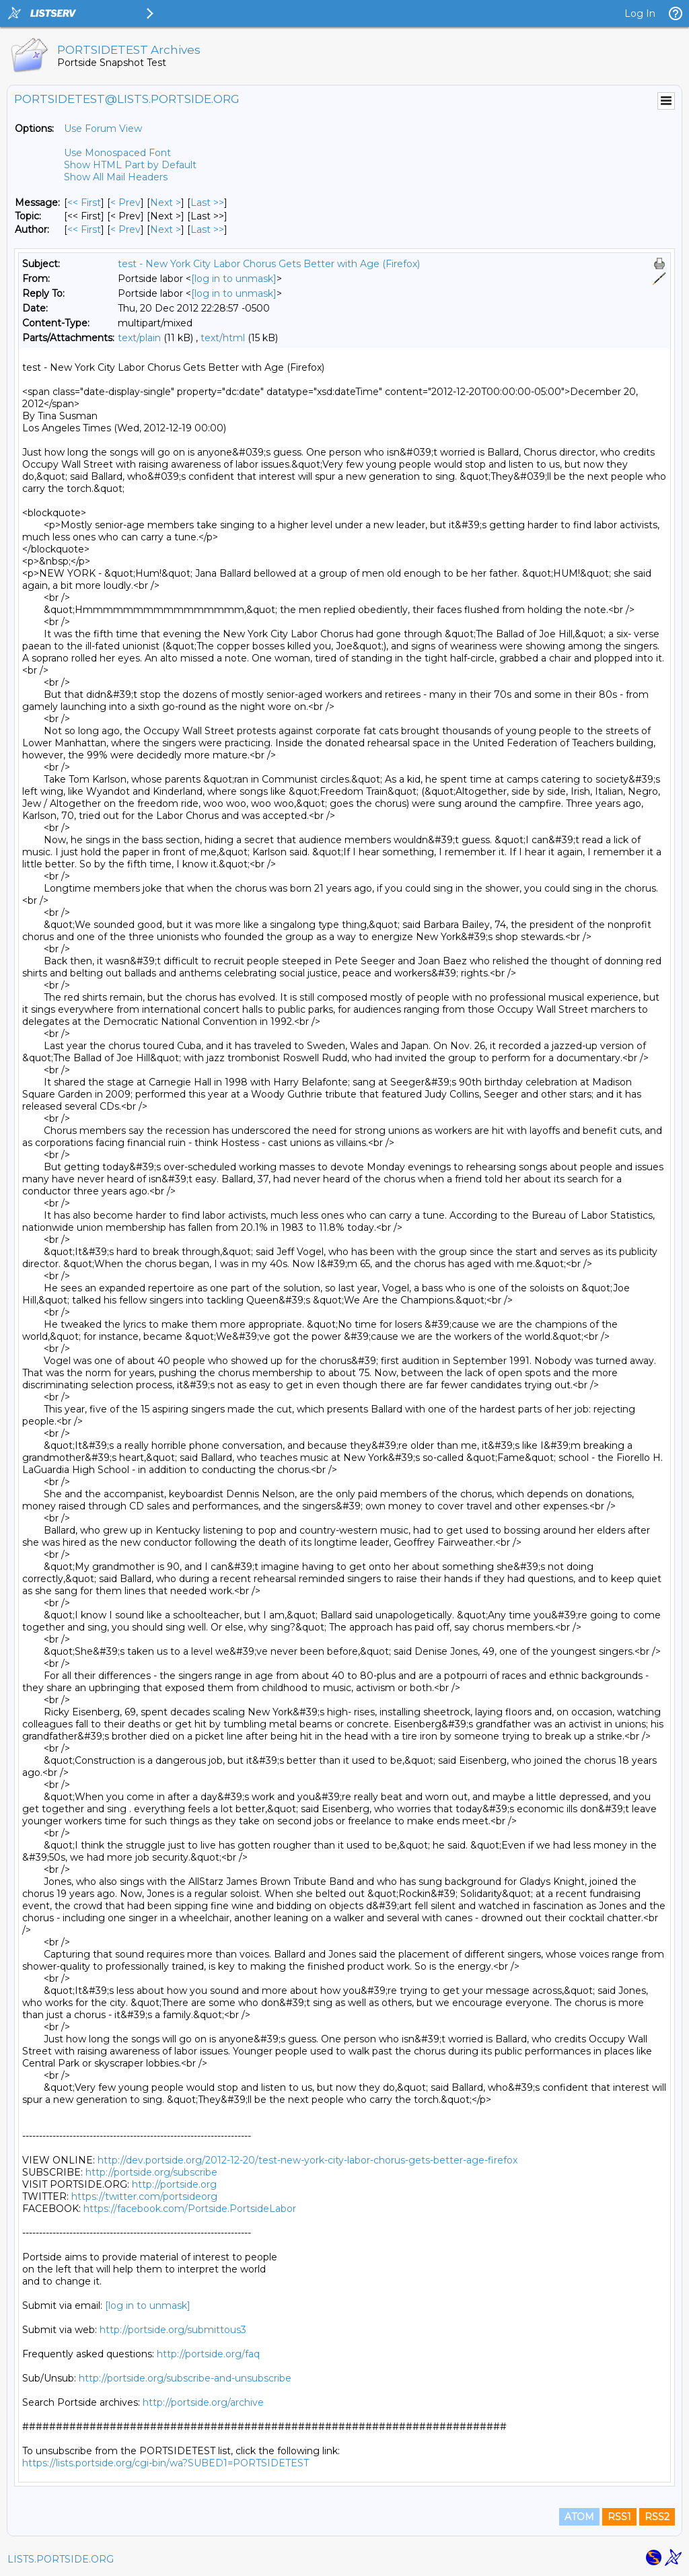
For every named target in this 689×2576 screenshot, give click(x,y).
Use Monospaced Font (117, 153)
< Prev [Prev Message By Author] (125, 229)
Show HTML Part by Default (130, 165)
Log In (639, 13)
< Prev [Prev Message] (125, 202)
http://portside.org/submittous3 (173, 2330)
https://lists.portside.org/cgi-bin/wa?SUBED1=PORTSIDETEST (165, 2463)
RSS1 (619, 2517)
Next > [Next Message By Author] (165, 229)
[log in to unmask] (234, 279)
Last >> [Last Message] (207, 202)
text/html (223, 338)
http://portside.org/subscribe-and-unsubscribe (185, 2378)
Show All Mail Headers (116, 177)
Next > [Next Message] (165, 202)
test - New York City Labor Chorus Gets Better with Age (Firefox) (269, 264)
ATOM (579, 2517)
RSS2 (657, 2517)
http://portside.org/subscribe (151, 2172)
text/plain (139, 338)
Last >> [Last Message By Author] (207, 229)
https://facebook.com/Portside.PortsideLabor (189, 2209)
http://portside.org (174, 2184)
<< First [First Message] (84, 202)
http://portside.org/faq (208, 2354)
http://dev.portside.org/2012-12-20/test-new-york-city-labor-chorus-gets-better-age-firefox (307, 2160)
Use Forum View (103, 128)
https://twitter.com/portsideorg (144, 2196)
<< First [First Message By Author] (84, 229)
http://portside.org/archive (203, 2402)
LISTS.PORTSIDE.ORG (60, 2559)
